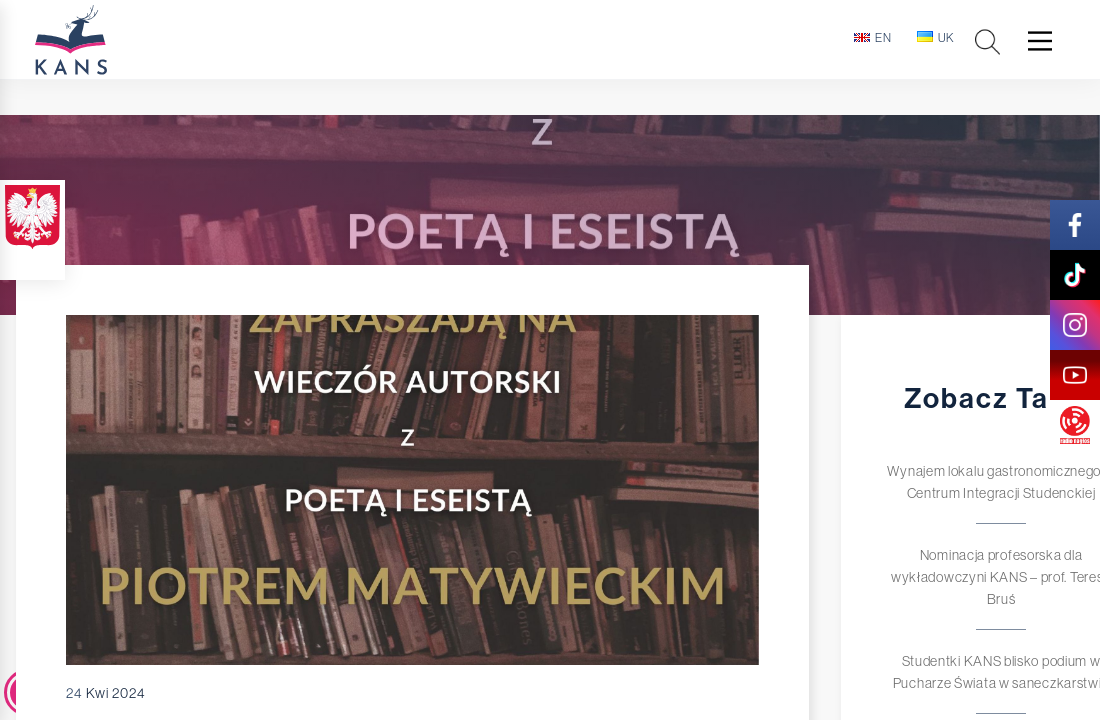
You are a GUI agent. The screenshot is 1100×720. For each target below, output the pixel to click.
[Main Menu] (1040, 41)
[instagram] (1075, 325)
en (872, 38)
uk (936, 38)
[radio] (1075, 425)
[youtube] (1075, 375)
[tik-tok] (1075, 275)
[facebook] (1075, 225)
